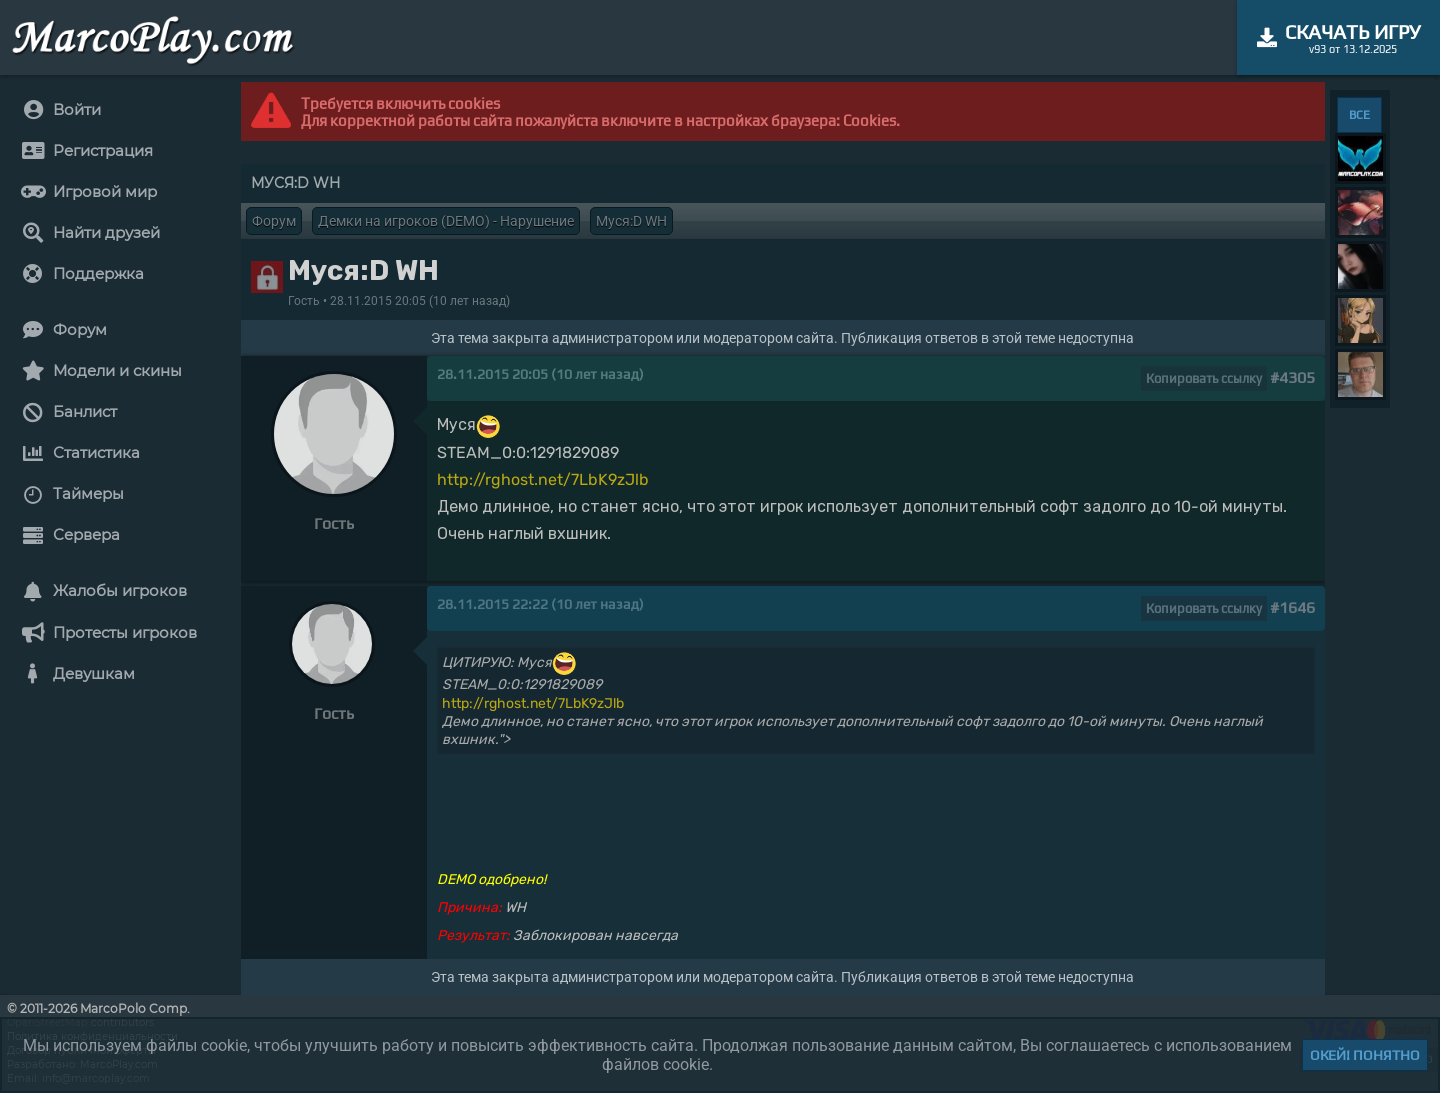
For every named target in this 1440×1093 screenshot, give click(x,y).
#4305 (1292, 377)
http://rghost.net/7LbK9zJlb (543, 479)
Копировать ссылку (1204, 378)
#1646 (1292, 607)
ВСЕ (1359, 115)
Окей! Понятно (1365, 1055)
